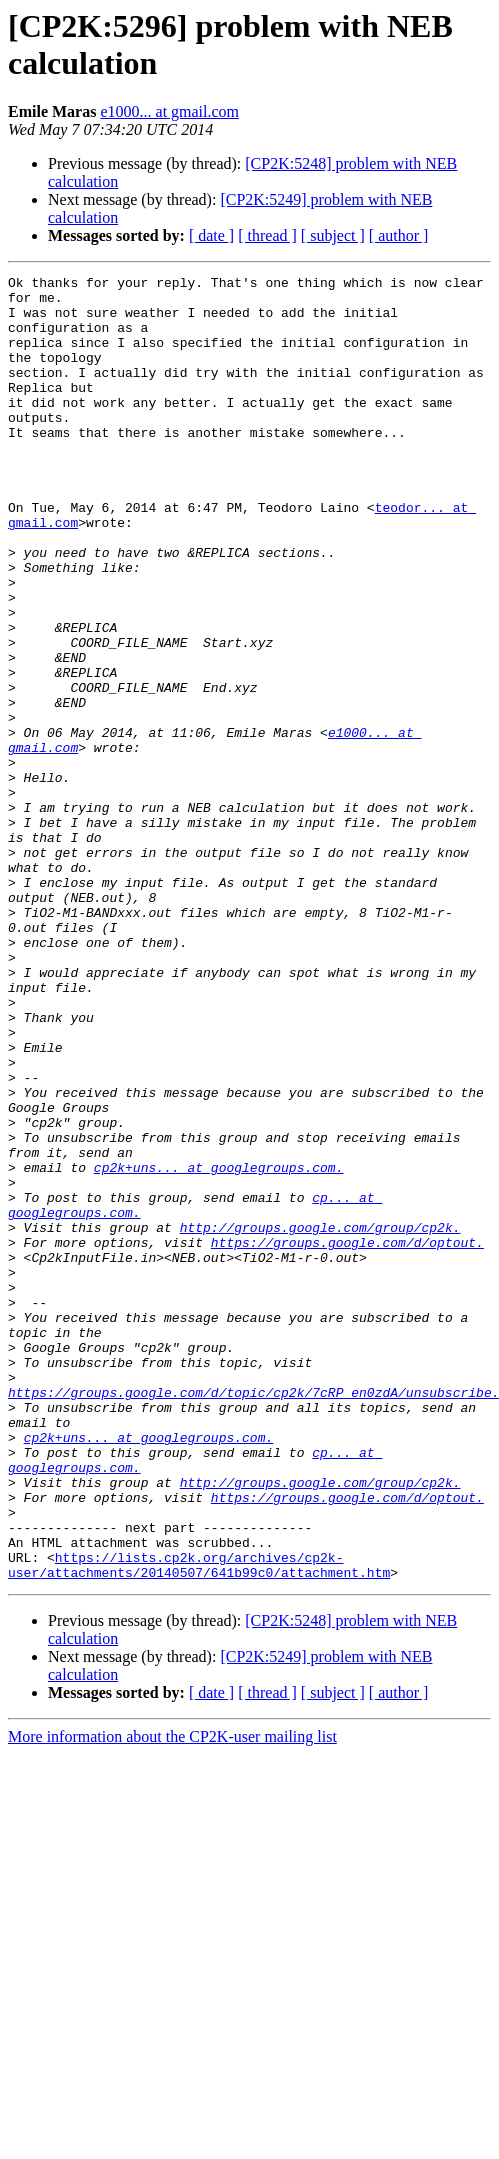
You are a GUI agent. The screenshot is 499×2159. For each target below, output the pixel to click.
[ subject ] (333, 235)
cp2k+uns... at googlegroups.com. (219, 1347)
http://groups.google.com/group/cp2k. (320, 1419)
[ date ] (211, 235)
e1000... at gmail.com (169, 111)
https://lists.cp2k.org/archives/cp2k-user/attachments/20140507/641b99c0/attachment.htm (199, 1824)
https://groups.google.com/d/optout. (347, 1437)
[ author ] (399, 235)
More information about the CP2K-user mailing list (172, 1997)
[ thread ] (267, 235)
